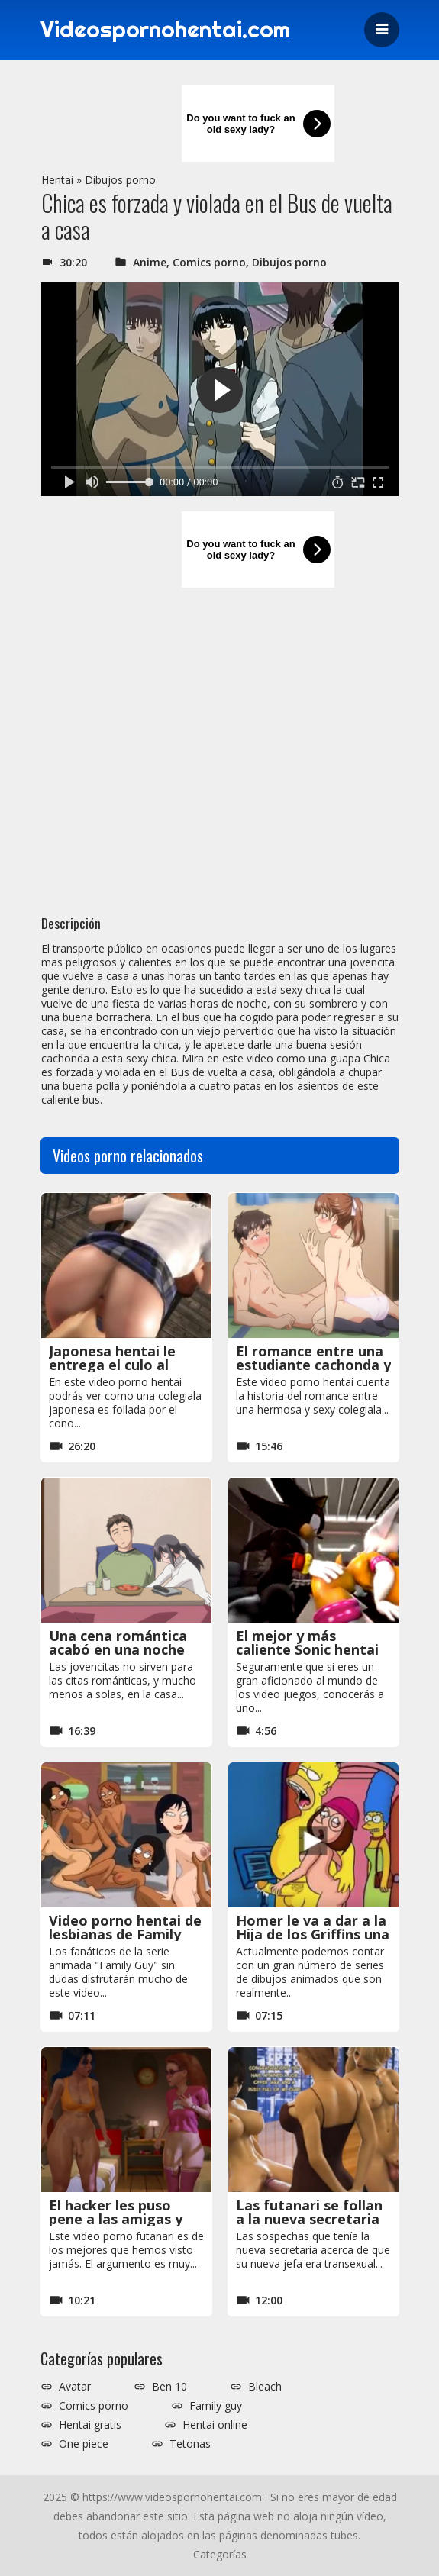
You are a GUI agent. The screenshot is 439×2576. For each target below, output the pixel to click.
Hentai (57, 179)
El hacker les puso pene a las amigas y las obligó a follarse (116, 2219)
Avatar (75, 2387)
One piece (83, 2444)
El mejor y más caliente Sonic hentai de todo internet (307, 1649)
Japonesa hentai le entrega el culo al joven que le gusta (112, 1365)
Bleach (265, 2387)
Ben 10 (169, 2387)
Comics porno (209, 262)
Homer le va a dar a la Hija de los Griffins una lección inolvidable (312, 1934)
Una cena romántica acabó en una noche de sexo (118, 1649)
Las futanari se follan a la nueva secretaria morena (309, 2219)
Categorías (220, 2554)
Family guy (215, 2406)
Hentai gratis (90, 2425)
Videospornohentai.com (167, 29)
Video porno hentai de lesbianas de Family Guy (125, 1934)
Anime (149, 262)
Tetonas (190, 2444)
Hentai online (214, 2425)
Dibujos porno (120, 179)
